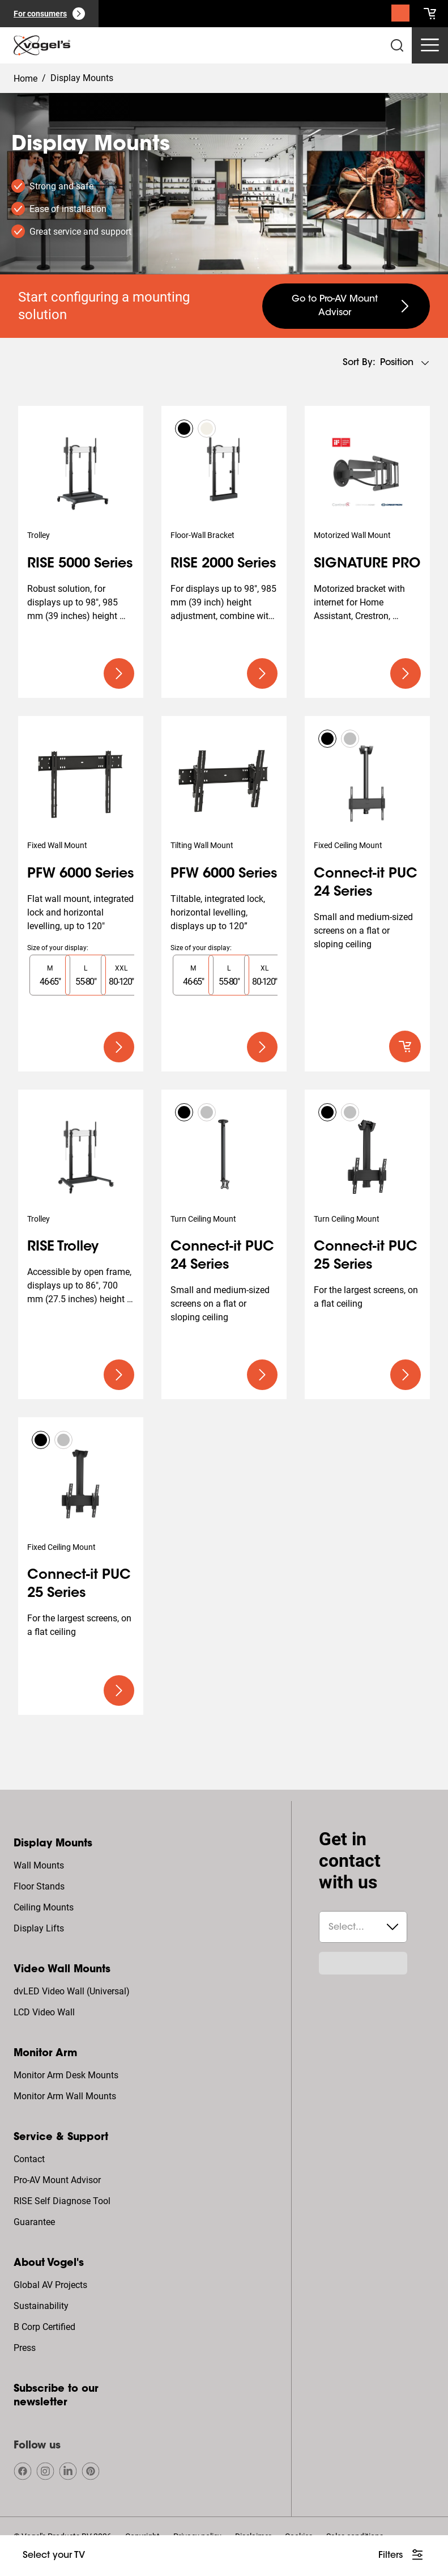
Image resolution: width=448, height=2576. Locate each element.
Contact (29, 2159)
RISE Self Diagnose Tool (62, 2201)
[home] (42, 45)
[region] (80, 975)
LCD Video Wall (44, 2012)
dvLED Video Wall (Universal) (72, 1991)
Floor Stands (39, 1886)
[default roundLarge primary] (405, 1046)
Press (25, 2347)
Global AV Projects (50, 2285)
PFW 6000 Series (80, 874)
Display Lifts (39, 1928)
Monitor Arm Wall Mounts (65, 2096)
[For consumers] (49, 13)
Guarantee (34, 2222)
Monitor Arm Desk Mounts (66, 2075)
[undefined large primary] (119, 673)
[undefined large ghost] (54, 2555)
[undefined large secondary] (346, 306)
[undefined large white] (401, 2555)
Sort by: (359, 362)
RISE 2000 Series (223, 564)
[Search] (400, 16)
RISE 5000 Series (80, 564)
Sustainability (41, 2305)
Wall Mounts (39, 1865)
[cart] (430, 13)
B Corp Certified (44, 2326)
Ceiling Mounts (44, 1907)
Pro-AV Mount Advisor (57, 2180)
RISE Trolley (63, 1247)
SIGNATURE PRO (367, 564)
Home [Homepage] (25, 78)
